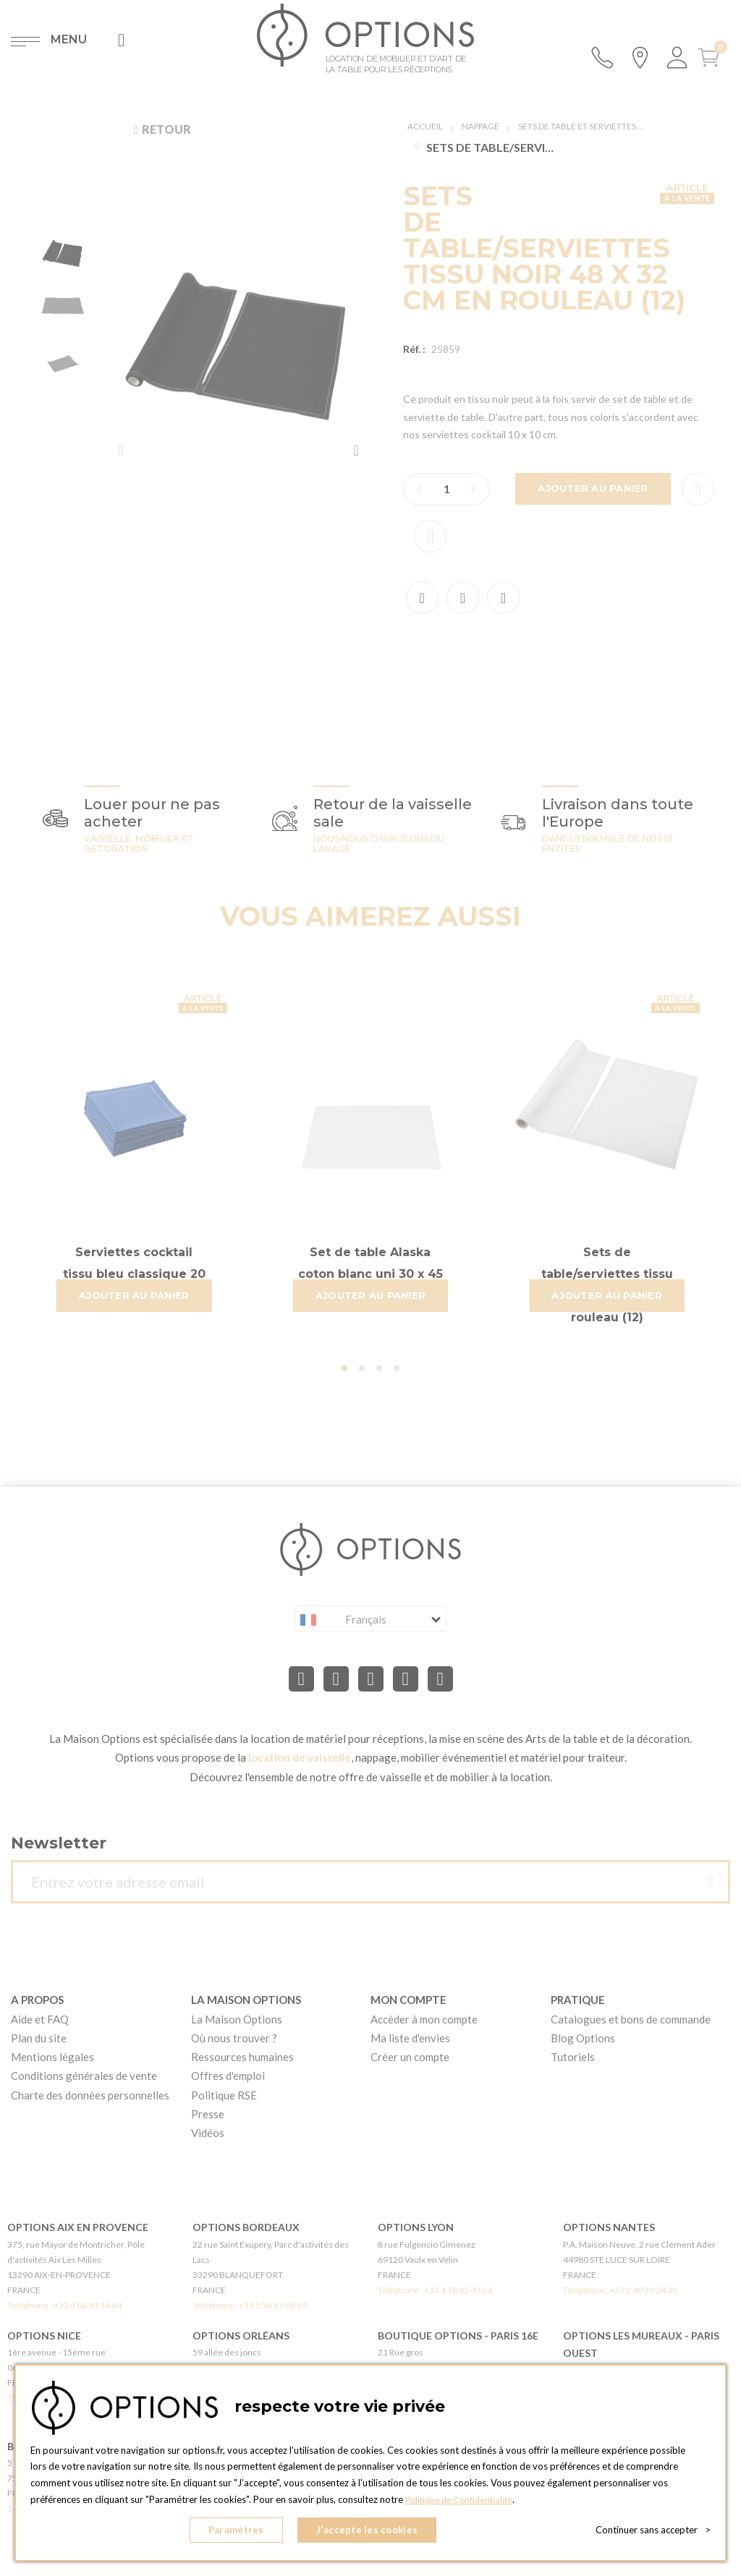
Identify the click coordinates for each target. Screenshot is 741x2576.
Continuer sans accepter (653, 2532)
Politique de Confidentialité (462, 2504)
